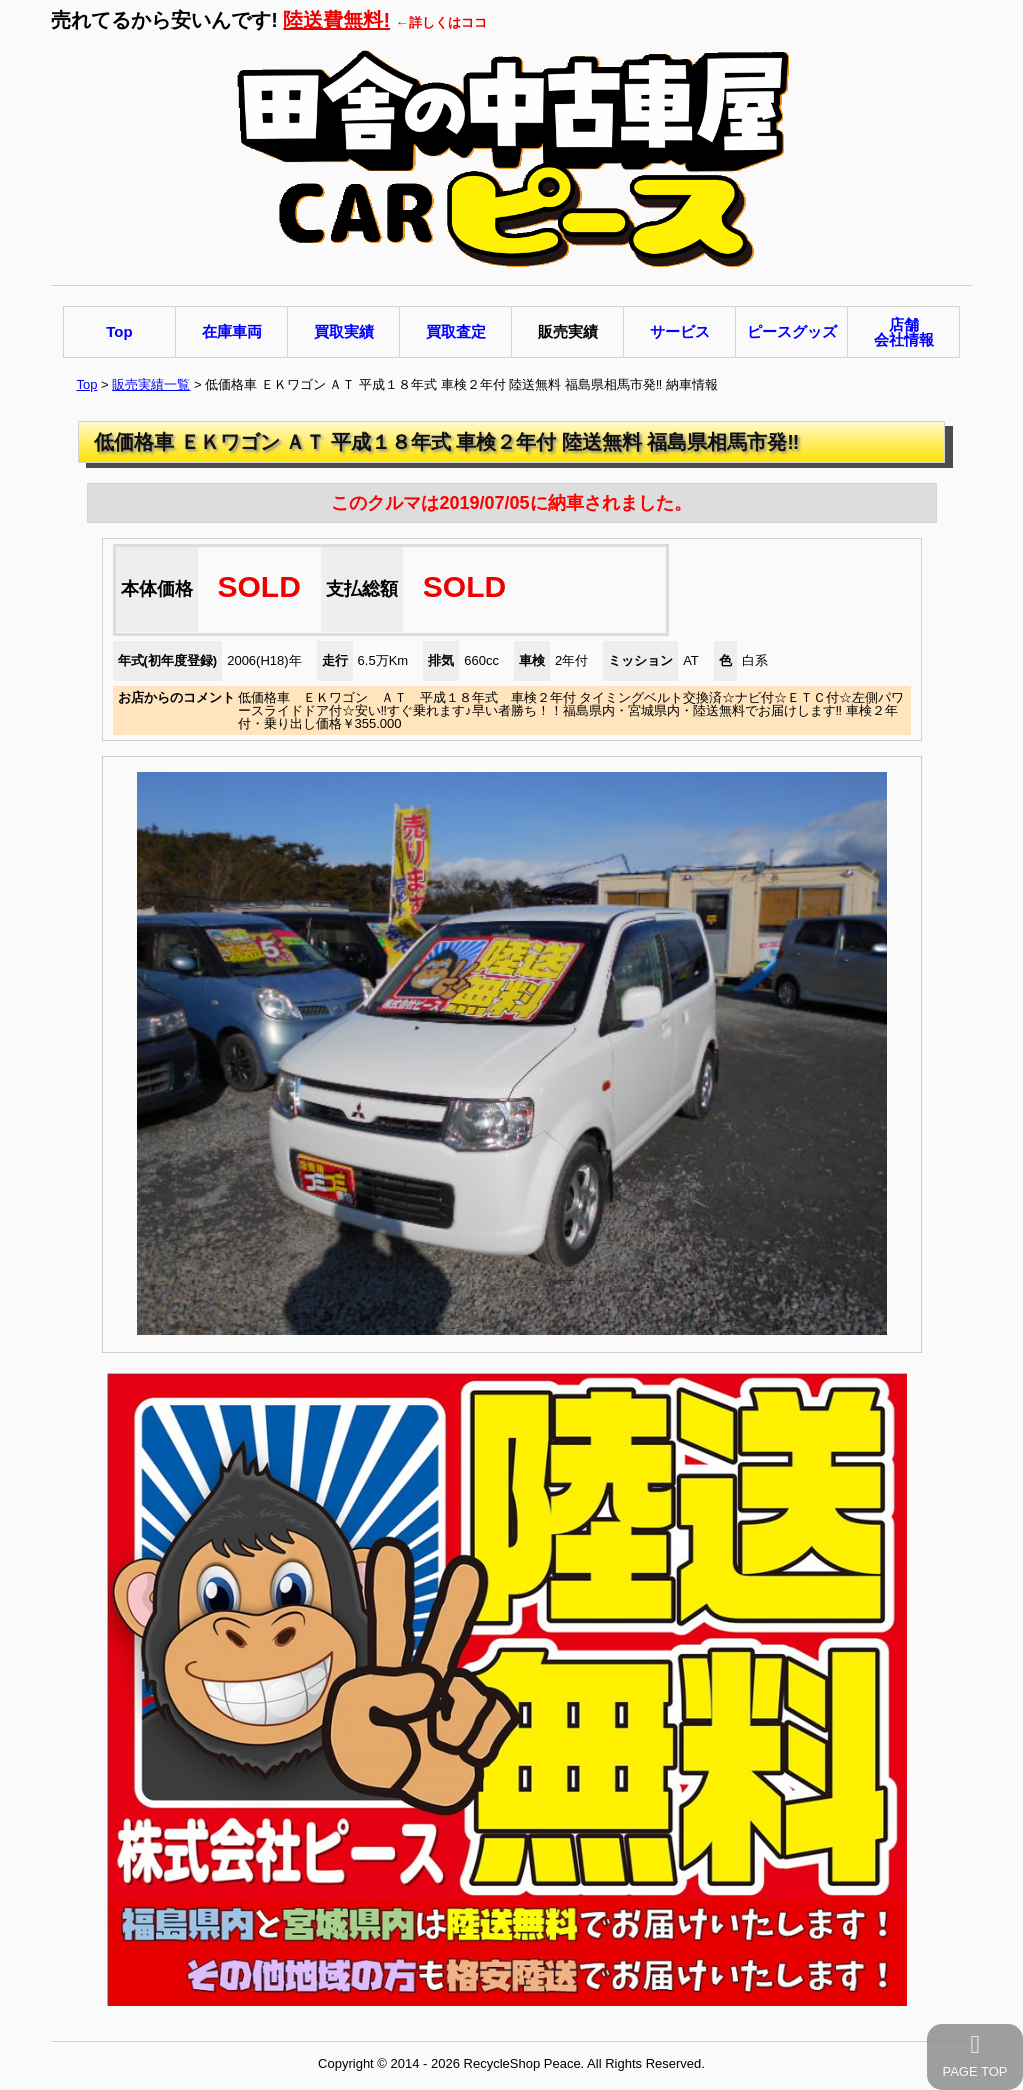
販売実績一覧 (151, 384)
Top (87, 384)
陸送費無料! (336, 20)
